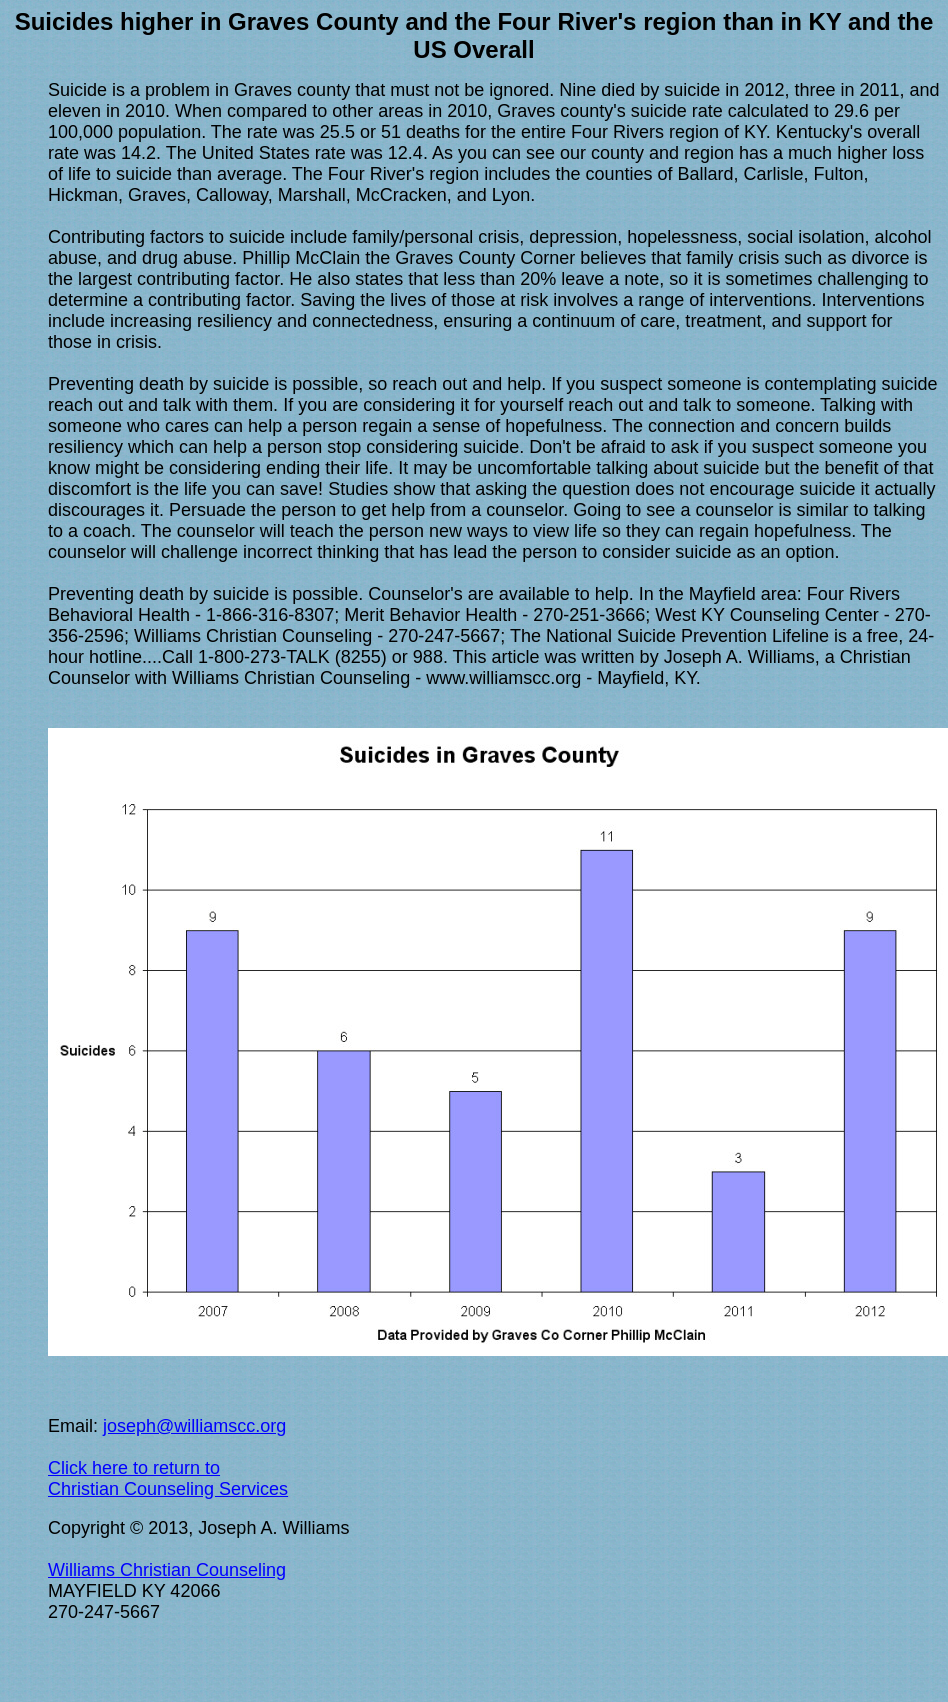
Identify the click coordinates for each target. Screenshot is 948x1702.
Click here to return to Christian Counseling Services (168, 1478)
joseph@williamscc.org (194, 1426)
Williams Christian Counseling (167, 1570)
